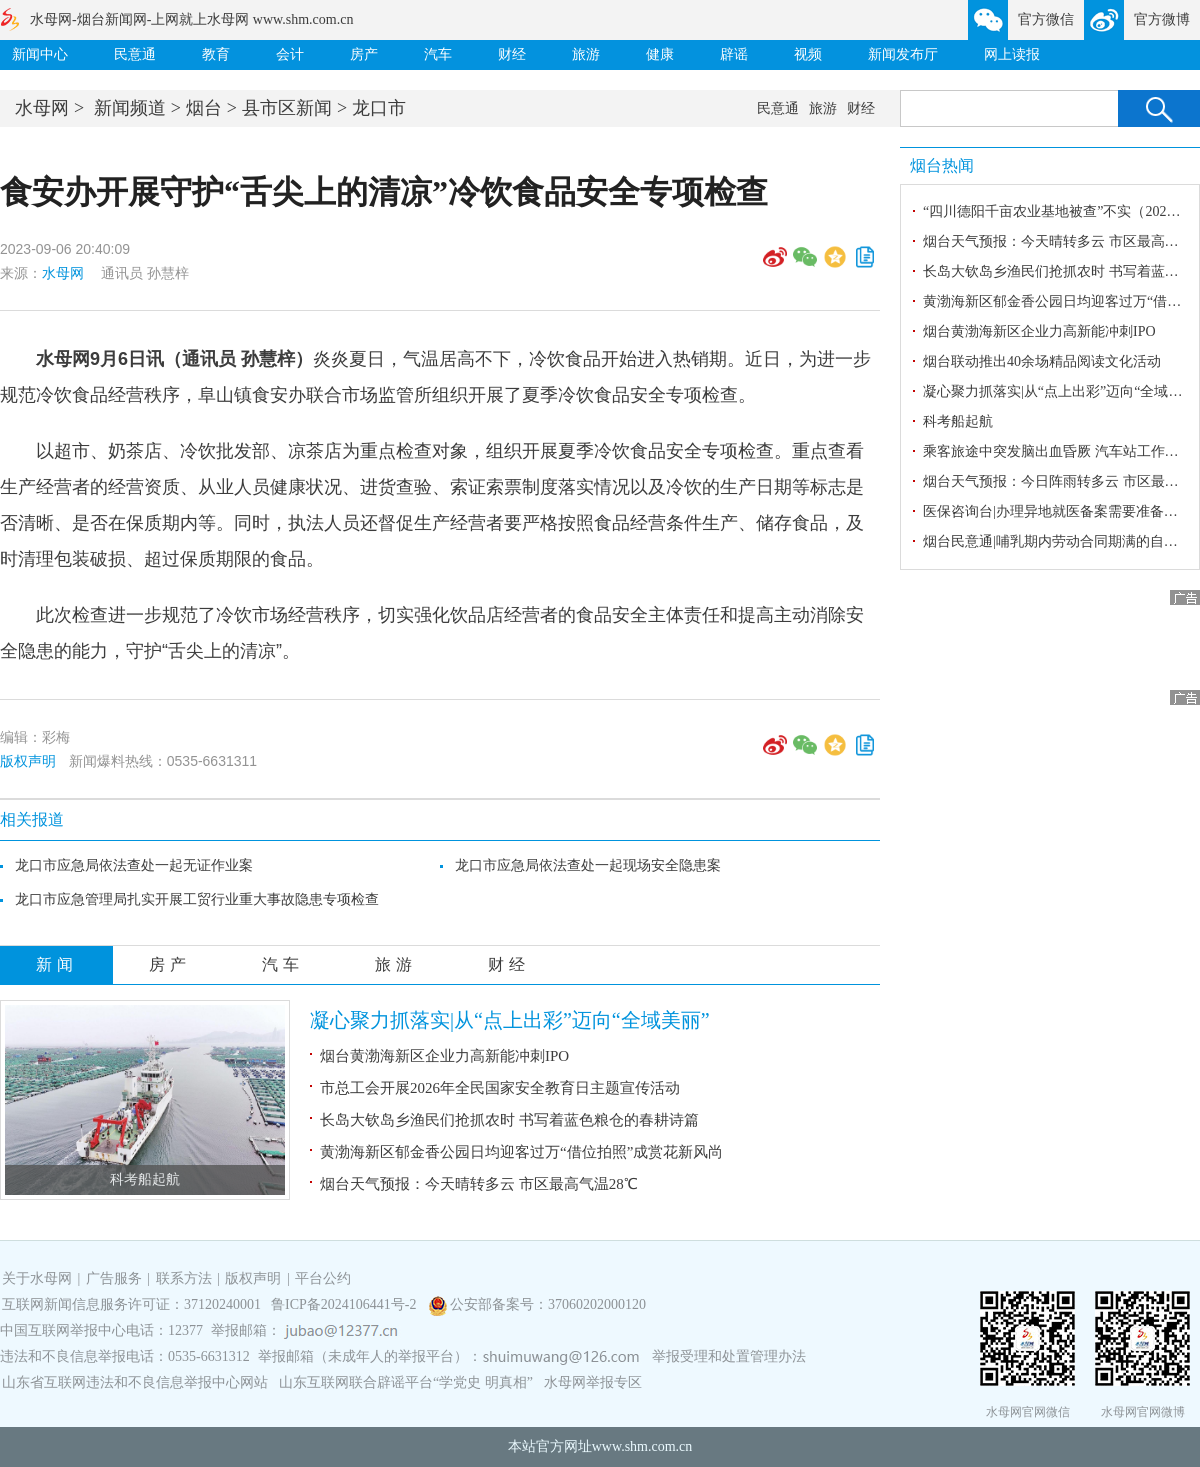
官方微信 (1046, 19)
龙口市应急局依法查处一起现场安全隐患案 (588, 865)
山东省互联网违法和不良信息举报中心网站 (135, 1382)
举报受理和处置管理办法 (729, 1356)
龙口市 (379, 108)
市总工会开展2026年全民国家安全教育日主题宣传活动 (500, 1088)
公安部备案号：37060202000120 (548, 1304)
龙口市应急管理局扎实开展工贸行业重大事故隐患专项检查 (197, 899)
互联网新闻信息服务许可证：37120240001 (131, 1304)
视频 (808, 54)
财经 (512, 54)
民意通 (135, 54)
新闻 (57, 964)
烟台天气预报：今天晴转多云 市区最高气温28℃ (479, 1184)
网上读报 (1012, 54)
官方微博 (1162, 19)
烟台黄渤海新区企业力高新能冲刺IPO (444, 1056)
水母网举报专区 (593, 1382)
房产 (364, 54)
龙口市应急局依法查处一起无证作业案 (134, 865)
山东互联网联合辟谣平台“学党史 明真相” (406, 1382)
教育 (216, 54)
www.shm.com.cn (642, 1446)
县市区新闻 (287, 108)
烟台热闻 (942, 165)
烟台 (204, 108)
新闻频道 (130, 108)
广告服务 (114, 1278)
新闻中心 (40, 54)
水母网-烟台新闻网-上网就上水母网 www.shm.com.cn (191, 19)
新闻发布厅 (903, 54)
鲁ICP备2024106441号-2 (345, 1304)
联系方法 (184, 1278)
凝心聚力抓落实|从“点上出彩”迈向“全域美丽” (510, 1020)
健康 (660, 54)
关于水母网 (39, 1278)
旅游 (586, 54)
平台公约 (323, 1278)
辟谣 (734, 54)
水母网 (42, 108)
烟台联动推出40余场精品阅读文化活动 (1042, 361)
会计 (290, 54)
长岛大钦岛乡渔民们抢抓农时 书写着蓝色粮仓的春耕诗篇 (509, 1120)
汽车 (438, 54)
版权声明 (28, 761)
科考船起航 (145, 1179)
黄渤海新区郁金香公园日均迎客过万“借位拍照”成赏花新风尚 (521, 1152)
